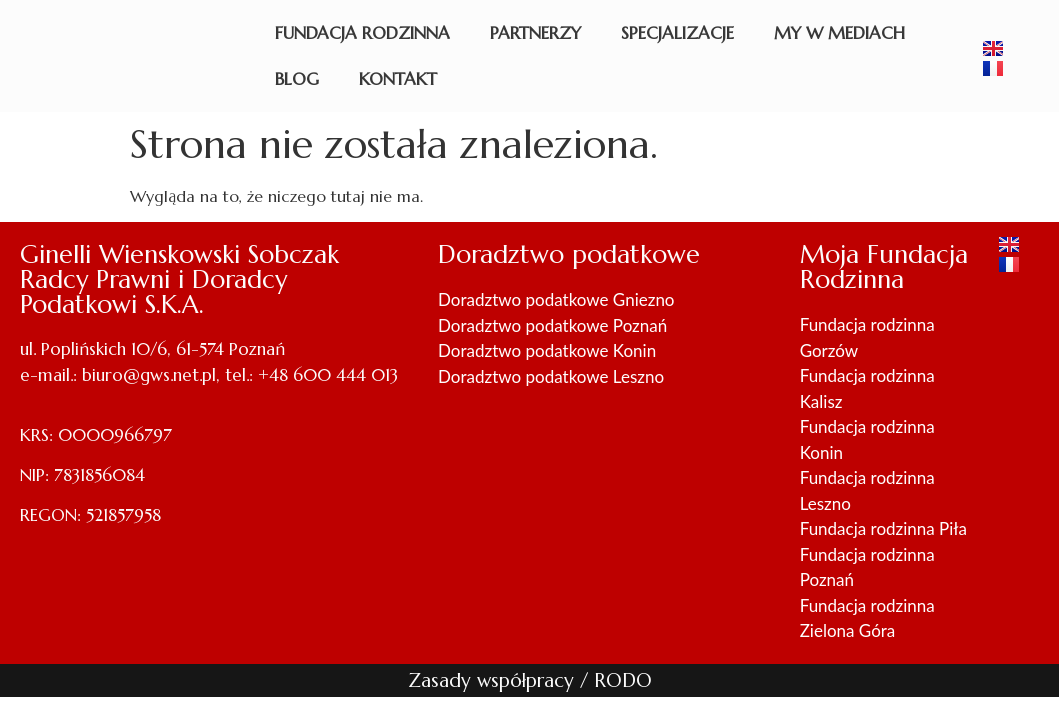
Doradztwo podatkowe (569, 254)
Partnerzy (535, 33)
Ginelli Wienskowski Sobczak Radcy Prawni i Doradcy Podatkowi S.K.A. (179, 279)
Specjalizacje (677, 33)
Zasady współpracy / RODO (530, 680)
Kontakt (398, 79)
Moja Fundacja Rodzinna (884, 267)
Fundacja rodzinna (362, 33)
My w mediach (839, 33)
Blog (297, 79)
